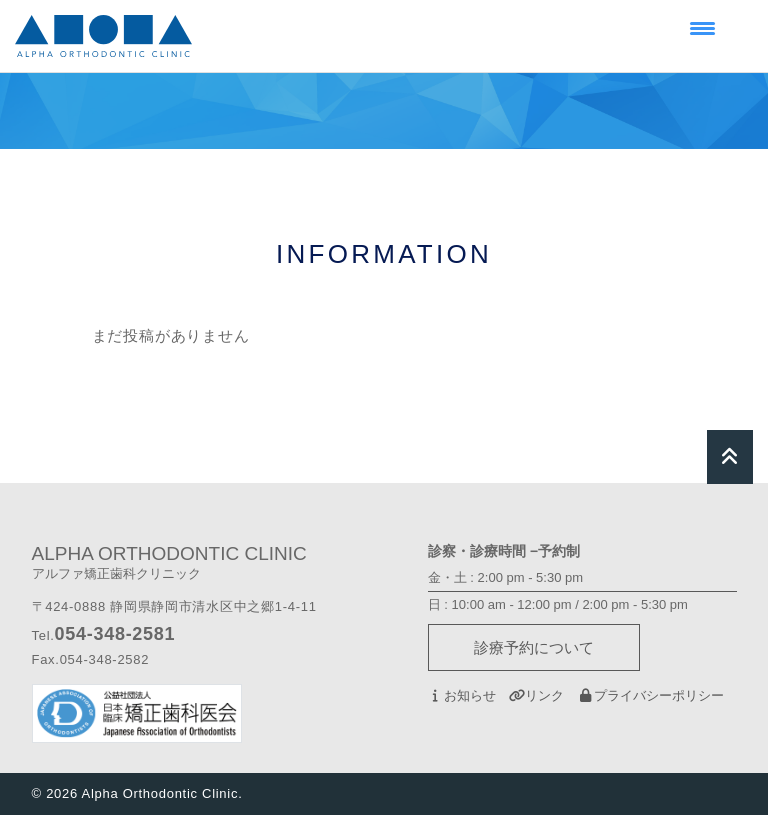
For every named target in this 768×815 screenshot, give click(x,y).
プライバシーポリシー (650, 695)
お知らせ (462, 695)
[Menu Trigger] (702, 27)
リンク (536, 695)
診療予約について (534, 647)
